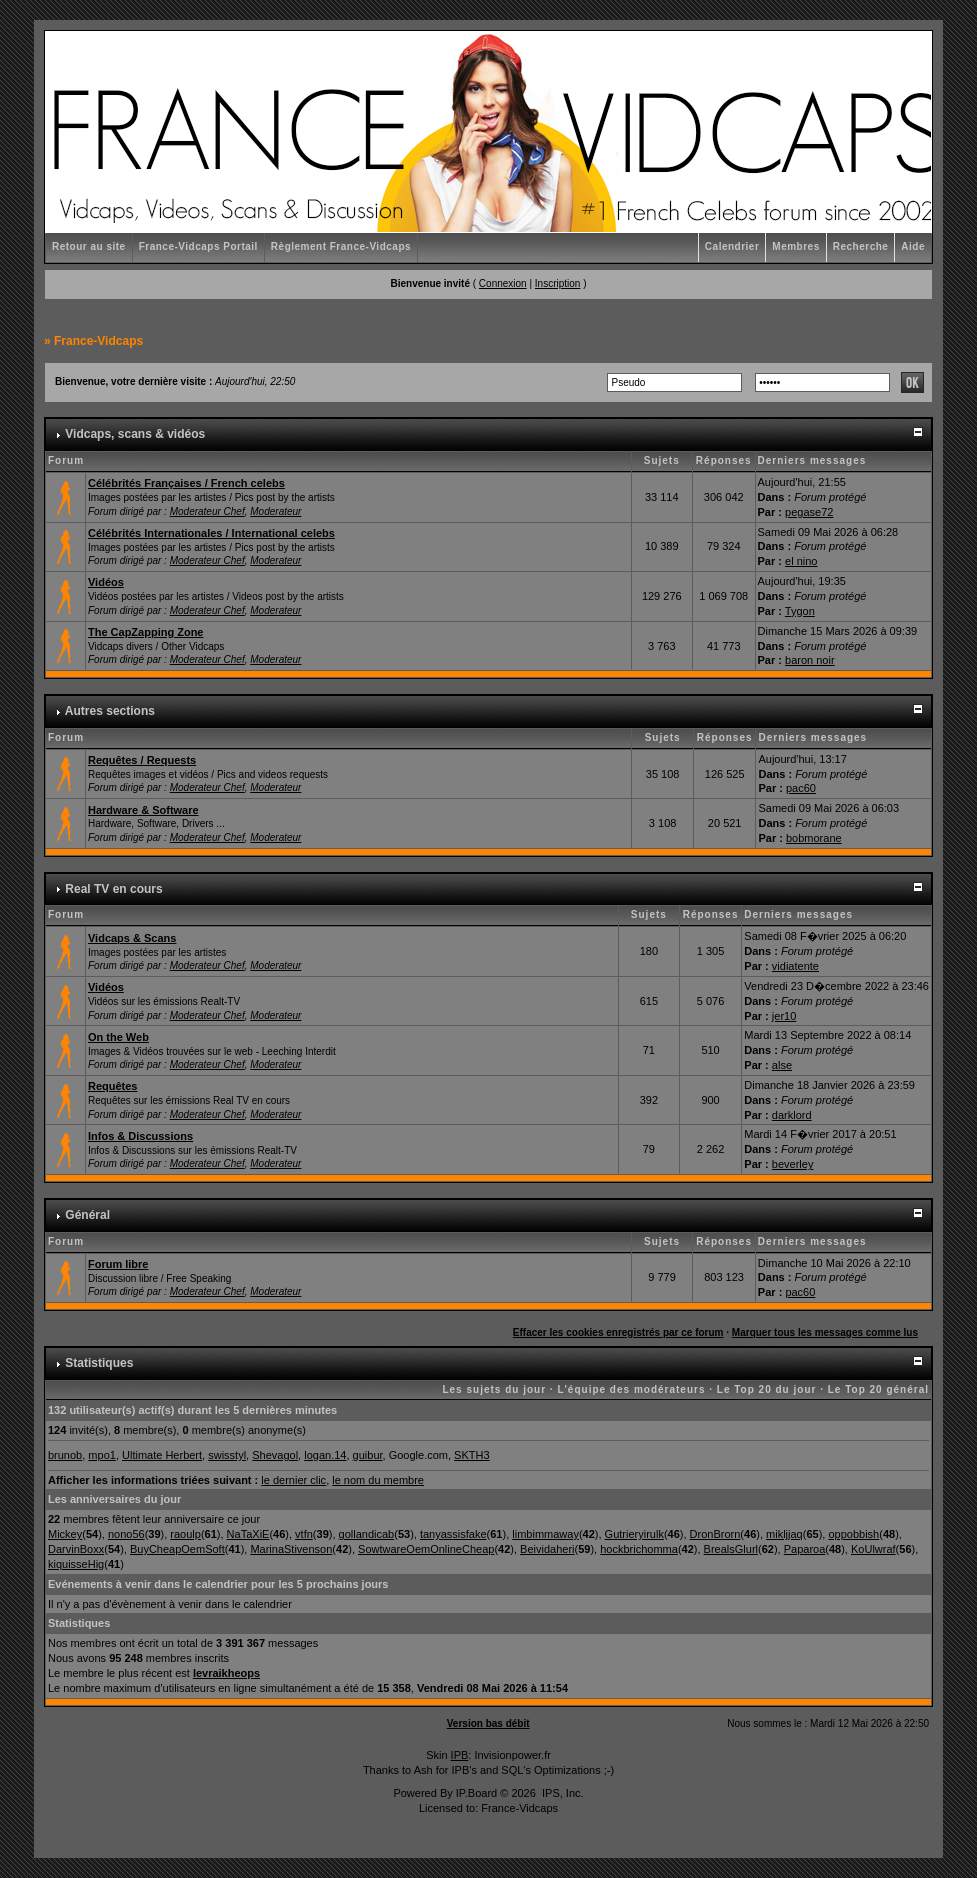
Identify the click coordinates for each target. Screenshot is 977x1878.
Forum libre (118, 1264)
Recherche (861, 246)
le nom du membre (378, 1480)
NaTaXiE (248, 1534)
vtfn (304, 1534)
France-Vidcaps (98, 341)
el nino (801, 561)
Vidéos (106, 582)
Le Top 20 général (878, 1389)
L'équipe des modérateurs (631, 1389)
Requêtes (113, 1086)
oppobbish (853, 1534)
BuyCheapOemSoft (177, 1549)
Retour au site (89, 246)
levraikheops (226, 1673)
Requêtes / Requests (142, 760)
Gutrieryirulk (634, 1534)
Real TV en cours (113, 889)
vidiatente (795, 966)
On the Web (118, 1037)
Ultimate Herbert (162, 1455)
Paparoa (805, 1549)
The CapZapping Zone (146, 632)
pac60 (801, 788)
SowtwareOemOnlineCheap (426, 1549)
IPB (460, 1755)
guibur (368, 1455)
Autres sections (110, 711)
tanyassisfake (453, 1534)
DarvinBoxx (76, 1549)
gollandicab (367, 1534)
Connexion (503, 283)
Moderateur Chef (207, 511)
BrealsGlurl (731, 1549)
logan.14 (325, 1455)
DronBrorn (715, 1534)
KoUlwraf (873, 1549)
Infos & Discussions (140, 1136)
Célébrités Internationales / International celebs (211, 533)
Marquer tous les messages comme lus (825, 1332)
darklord (792, 1115)
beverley (793, 1164)
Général (87, 1215)
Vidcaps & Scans (132, 938)
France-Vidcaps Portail (198, 246)
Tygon (800, 611)
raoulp (185, 1534)
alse (782, 1065)
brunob (65, 1455)
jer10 (784, 1016)
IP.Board (476, 1793)
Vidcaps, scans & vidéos (135, 434)
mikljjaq (784, 1534)
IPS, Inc (561, 1793)
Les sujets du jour (494, 1389)
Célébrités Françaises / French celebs (186, 483)
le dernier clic (293, 1480)
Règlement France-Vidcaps (341, 246)
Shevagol (275, 1455)
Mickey (65, 1534)
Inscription (558, 283)
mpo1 (102, 1455)
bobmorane (814, 838)
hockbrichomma (639, 1549)
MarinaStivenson (291, 1549)
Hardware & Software (143, 810)
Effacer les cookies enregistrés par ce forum (618, 1332)
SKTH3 (471, 1455)
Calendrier (732, 246)
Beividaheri (547, 1549)
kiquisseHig (76, 1564)
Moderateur (275, 511)
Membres (795, 246)
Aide (913, 246)
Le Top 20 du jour (767, 1389)
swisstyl (227, 1455)
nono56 (126, 1534)
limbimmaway (545, 1534)
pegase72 (809, 512)
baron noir (810, 660)
